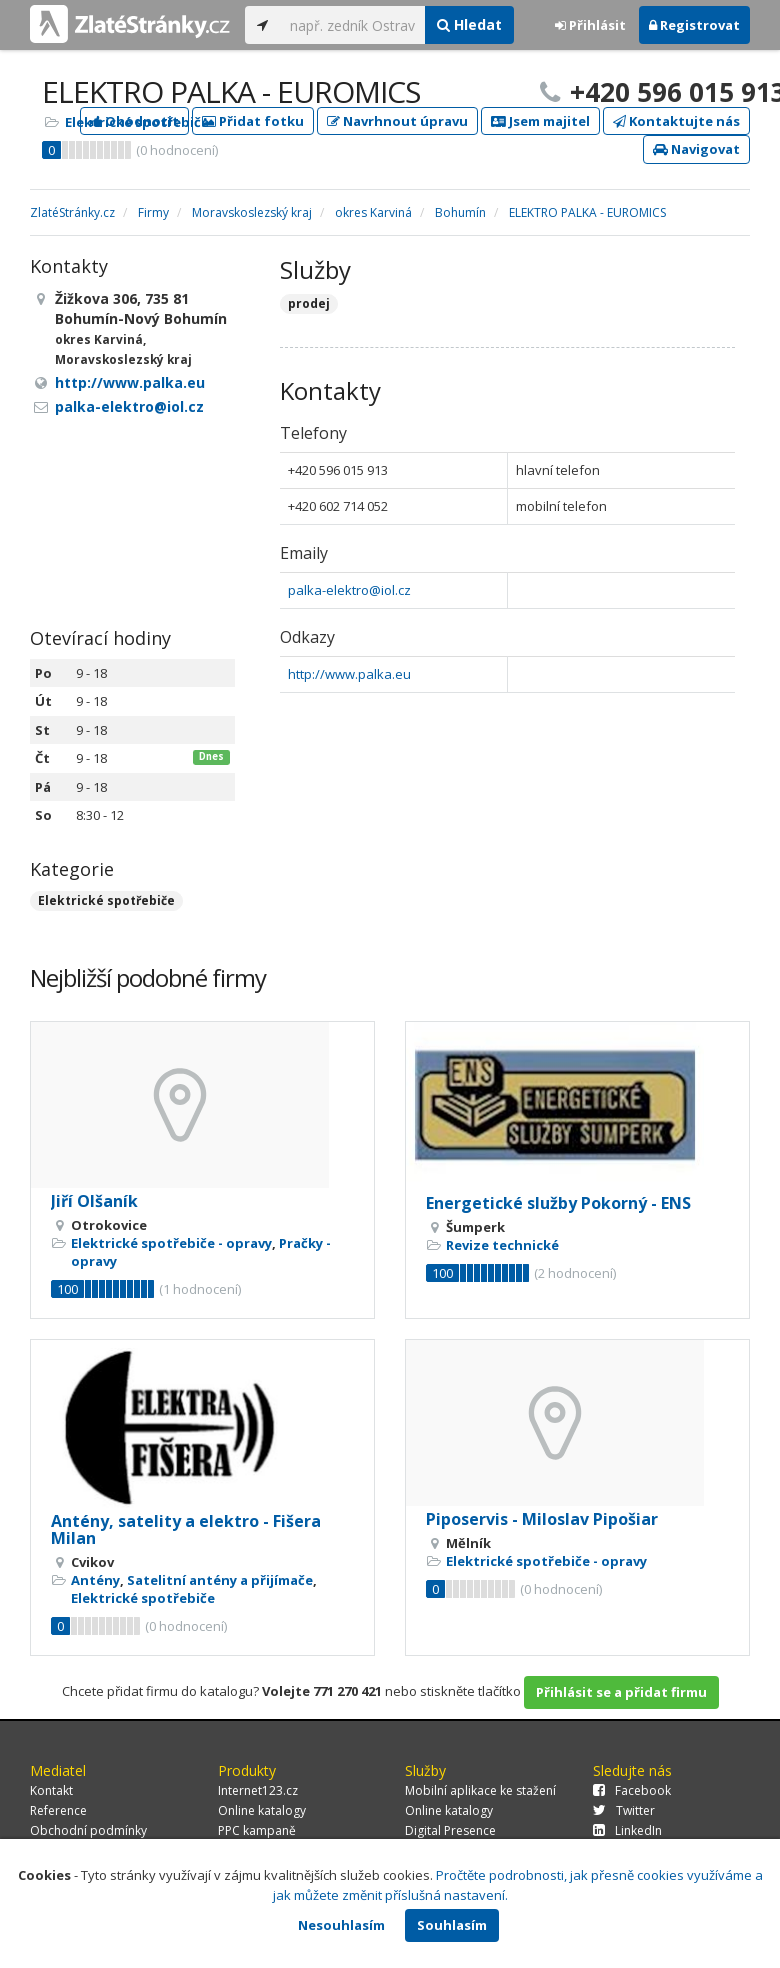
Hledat (469, 24)
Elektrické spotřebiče (137, 122)
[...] (352, 25)
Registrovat (694, 25)
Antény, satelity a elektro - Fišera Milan (186, 1530)
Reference (58, 1810)
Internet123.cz (258, 1790)
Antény (95, 1580)
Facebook (632, 1790)
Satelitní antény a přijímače (220, 1580)
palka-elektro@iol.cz (349, 590)
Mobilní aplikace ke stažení (480, 1790)
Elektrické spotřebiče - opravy (171, 1243)
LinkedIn (627, 1830)
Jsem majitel (540, 121)
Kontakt (51, 1790)
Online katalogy (262, 1810)
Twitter (624, 1810)
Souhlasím (452, 1925)
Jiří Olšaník (94, 1201)
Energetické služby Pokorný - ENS (558, 1203)
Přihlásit (590, 25)
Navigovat (696, 149)
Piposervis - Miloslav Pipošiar (542, 1519)
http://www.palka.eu (349, 674)
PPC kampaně (257, 1830)
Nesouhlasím (341, 1925)
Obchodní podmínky (88, 1830)
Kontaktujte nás (676, 121)
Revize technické (502, 1245)
